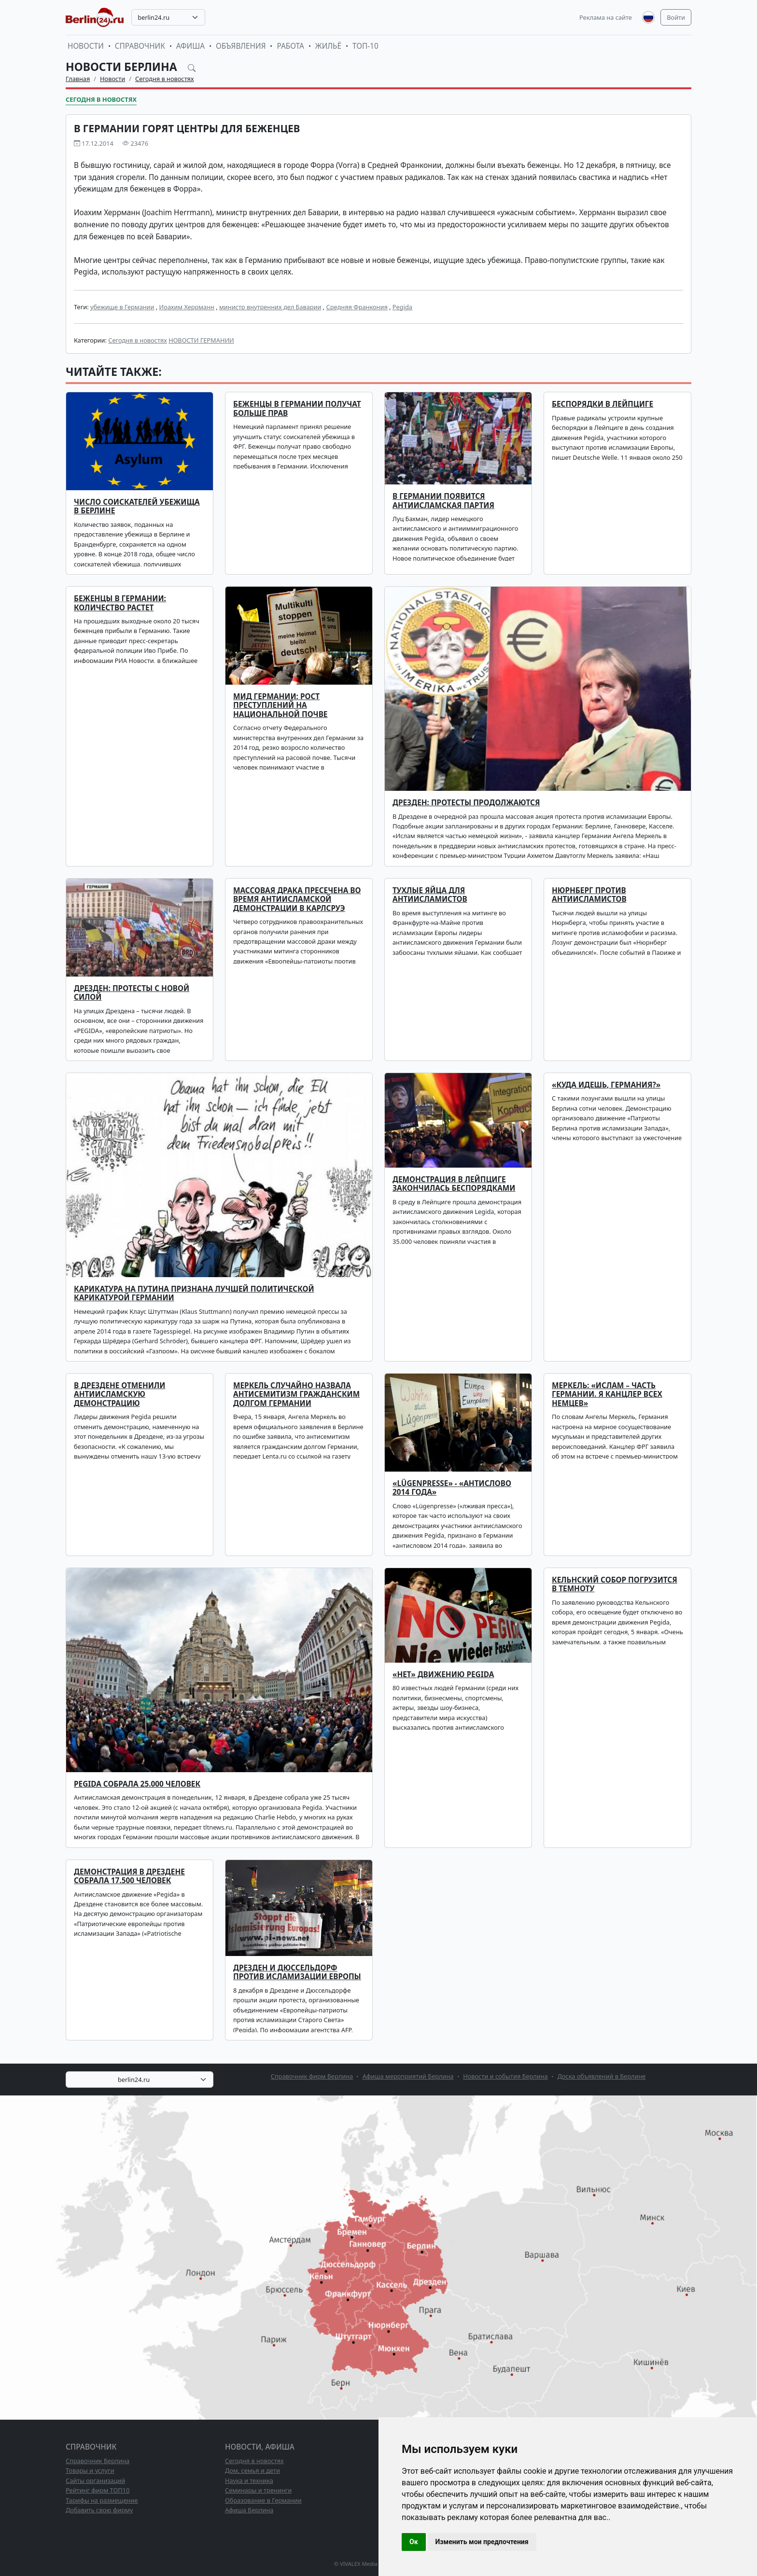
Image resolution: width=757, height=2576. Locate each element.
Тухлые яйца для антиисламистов (430, 894)
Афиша (190, 46)
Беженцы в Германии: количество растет (120, 602)
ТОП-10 (365, 46)
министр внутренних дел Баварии (270, 307)
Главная (78, 78)
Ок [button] (413, 2542)
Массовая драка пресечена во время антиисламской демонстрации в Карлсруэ (297, 899)
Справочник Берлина (97, 2460)
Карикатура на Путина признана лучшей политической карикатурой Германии (194, 1293)
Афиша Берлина (249, 2510)
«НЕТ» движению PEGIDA (443, 1674)
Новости (86, 46)
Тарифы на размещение (102, 2500)
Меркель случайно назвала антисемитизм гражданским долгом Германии (296, 1394)
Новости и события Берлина (505, 2076)
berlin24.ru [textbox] (153, 17)
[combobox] (168, 17)
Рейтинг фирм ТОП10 (97, 2490)
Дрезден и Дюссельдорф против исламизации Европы (297, 1972)
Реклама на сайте (605, 17)
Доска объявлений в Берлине (601, 2076)
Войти (676, 17)
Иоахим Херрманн (186, 307)
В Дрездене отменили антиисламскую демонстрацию (119, 1394)
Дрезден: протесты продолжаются (466, 803)
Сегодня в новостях (164, 78)
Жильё (328, 46)
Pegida (402, 307)
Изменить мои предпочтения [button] (482, 2542)
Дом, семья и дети (252, 2470)
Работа (290, 46)
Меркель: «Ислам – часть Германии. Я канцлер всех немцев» (607, 1394)
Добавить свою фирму (99, 2510)
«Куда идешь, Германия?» (606, 1085)
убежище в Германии (122, 307)
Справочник (140, 46)
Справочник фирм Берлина (312, 2076)
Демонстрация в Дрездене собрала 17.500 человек (129, 1876)
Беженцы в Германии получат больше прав (297, 408)
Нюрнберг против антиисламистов (589, 894)
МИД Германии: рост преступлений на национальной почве (280, 705)
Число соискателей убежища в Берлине (137, 506)
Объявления (241, 46)
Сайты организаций (95, 2480)
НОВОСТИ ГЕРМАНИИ (201, 340)
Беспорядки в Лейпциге (602, 404)
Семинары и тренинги (258, 2490)
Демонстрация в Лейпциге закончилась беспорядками (454, 1183)
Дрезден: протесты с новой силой (131, 992)
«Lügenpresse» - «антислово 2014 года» (452, 1487)
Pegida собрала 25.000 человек (137, 1784)
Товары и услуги (90, 2470)
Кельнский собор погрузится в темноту (614, 1584)
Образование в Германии (263, 2500)
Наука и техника (249, 2480)
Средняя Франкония (357, 307)
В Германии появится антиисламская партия (443, 500)
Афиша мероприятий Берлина (408, 2076)
